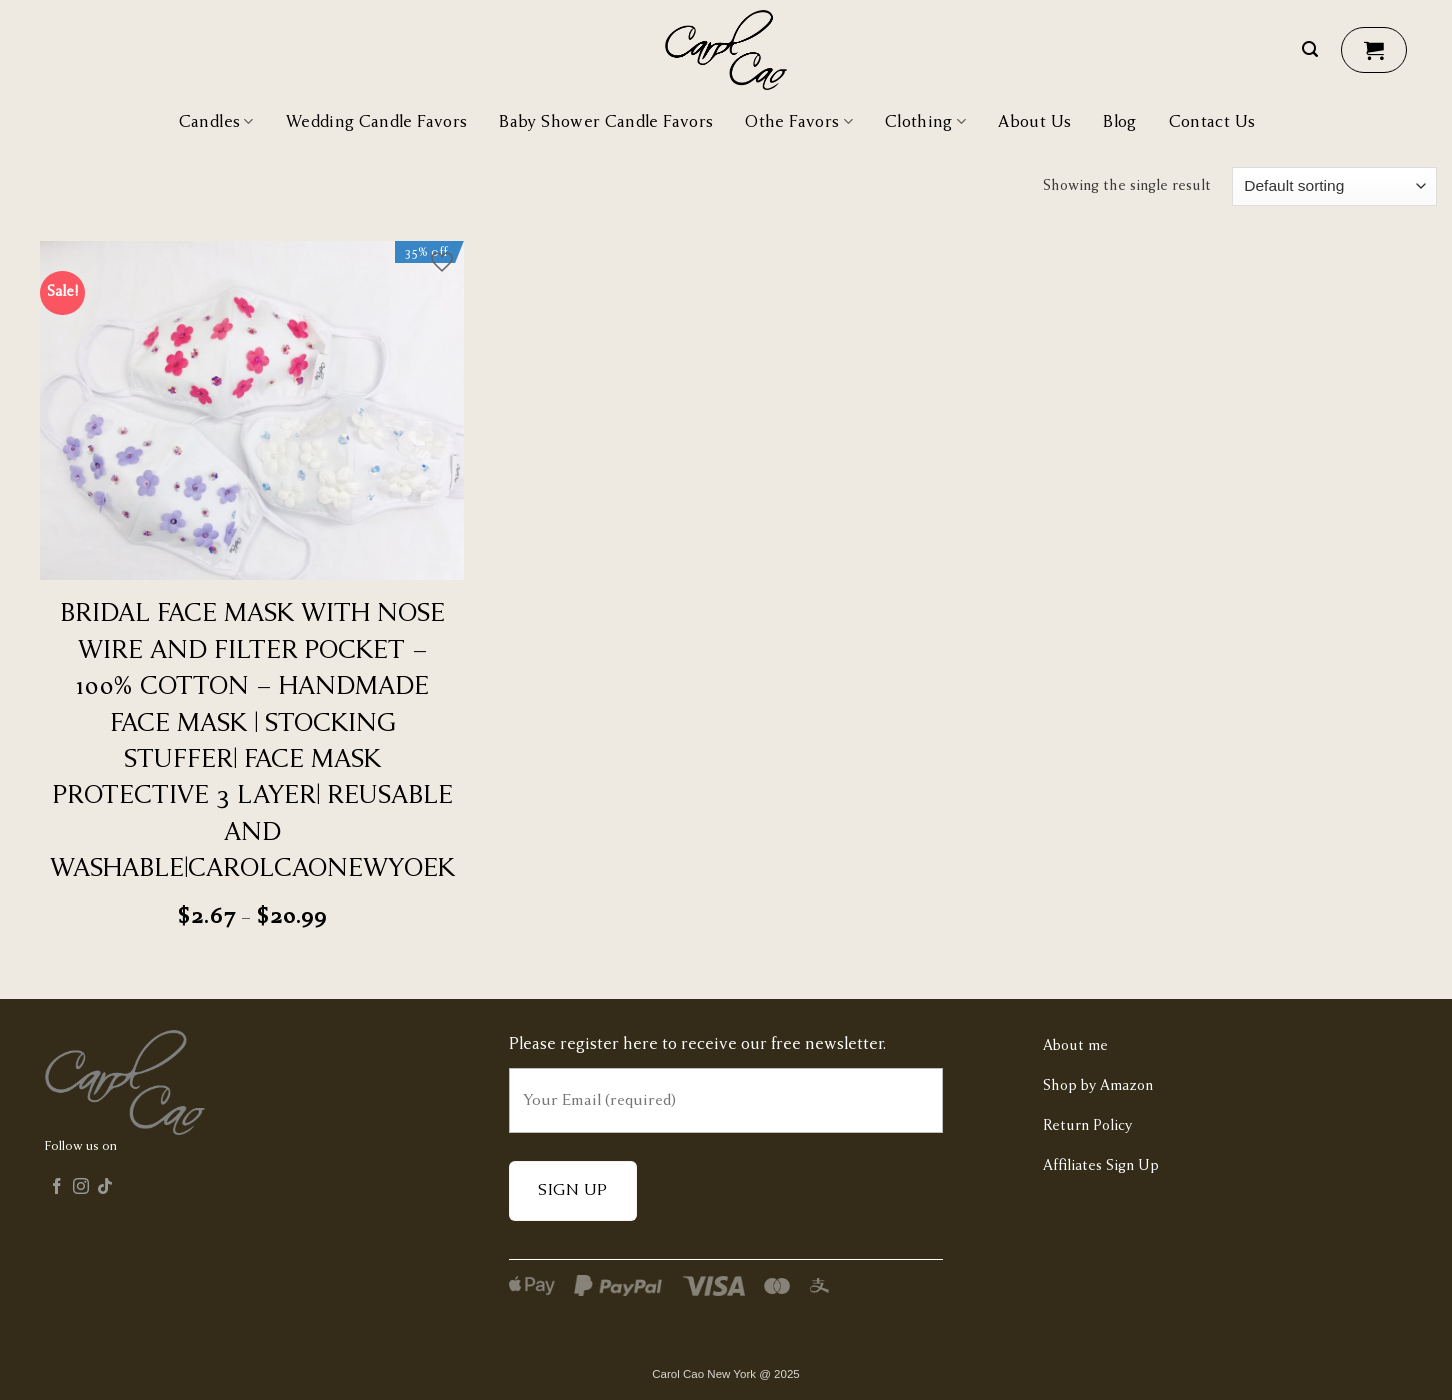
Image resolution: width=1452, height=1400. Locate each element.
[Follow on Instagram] (81, 1189)
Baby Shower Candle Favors (606, 122)
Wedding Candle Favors (377, 122)
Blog (1119, 122)
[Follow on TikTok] (105, 1189)
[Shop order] (1334, 186)
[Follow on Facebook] (57, 1189)
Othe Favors (799, 121)
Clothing (925, 121)
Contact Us (1212, 122)
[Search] (1310, 49)
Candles (216, 121)
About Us (1034, 122)
